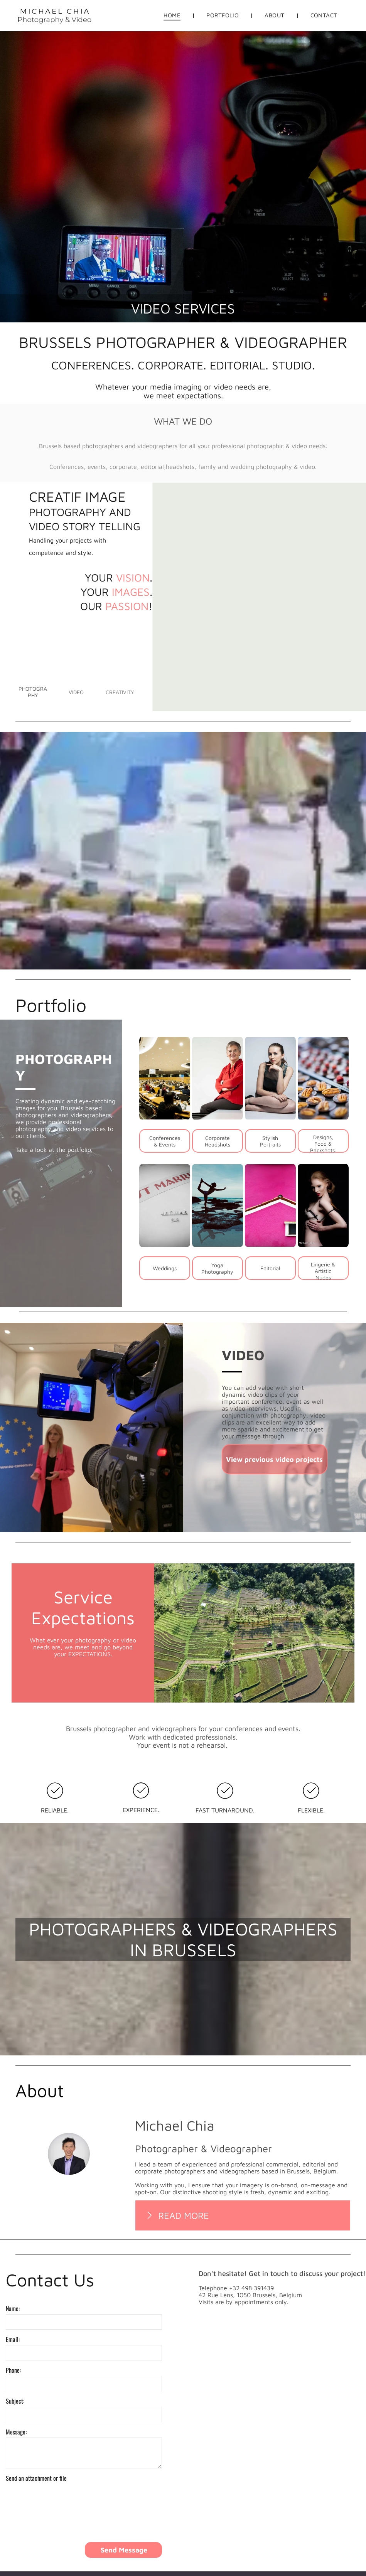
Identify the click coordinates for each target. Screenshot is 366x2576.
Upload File (21, 2487)
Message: (16, 2431)
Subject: (15, 2401)
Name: (13, 2308)
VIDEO (243, 1355)
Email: (13, 2339)
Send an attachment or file (36, 2478)
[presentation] (64, 2519)
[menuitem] (173, 15)
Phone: (13, 2370)
